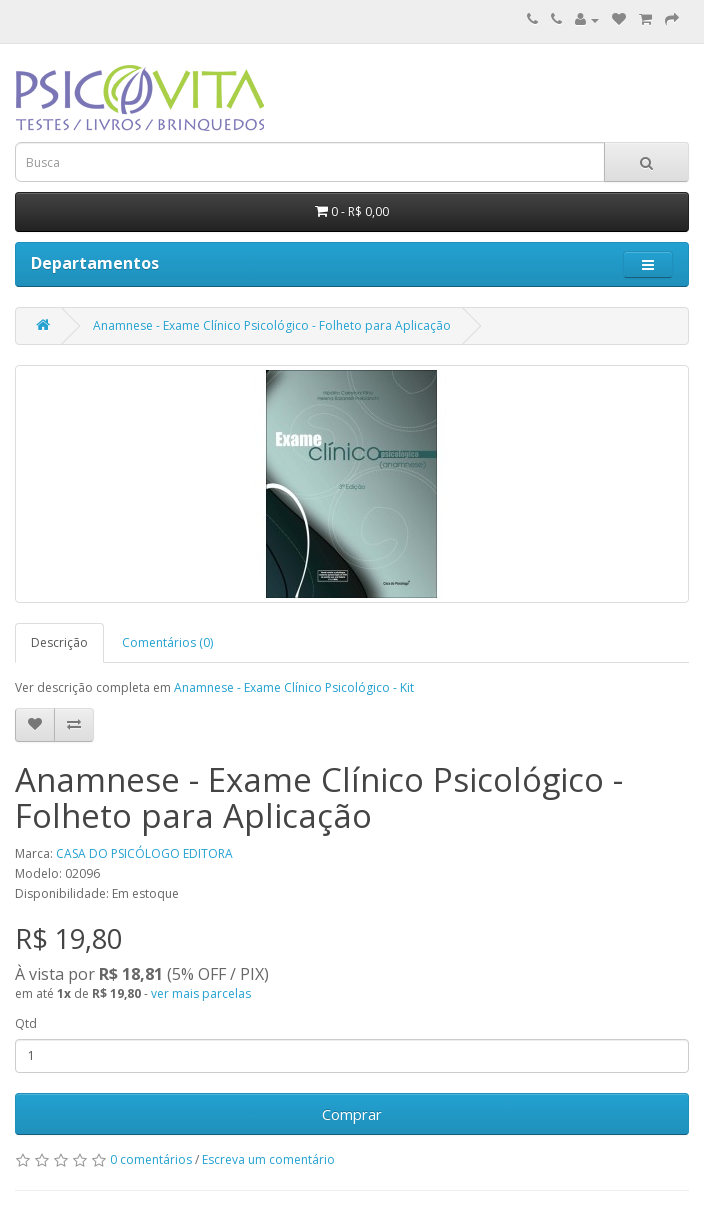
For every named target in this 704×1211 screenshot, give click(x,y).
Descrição (59, 642)
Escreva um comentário (268, 1159)
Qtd (26, 1023)
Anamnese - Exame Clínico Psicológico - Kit (294, 687)
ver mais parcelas (201, 993)
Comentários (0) (167, 642)
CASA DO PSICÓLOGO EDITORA (144, 853)
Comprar (352, 1114)
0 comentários (151, 1159)
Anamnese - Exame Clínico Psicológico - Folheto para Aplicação (272, 325)
